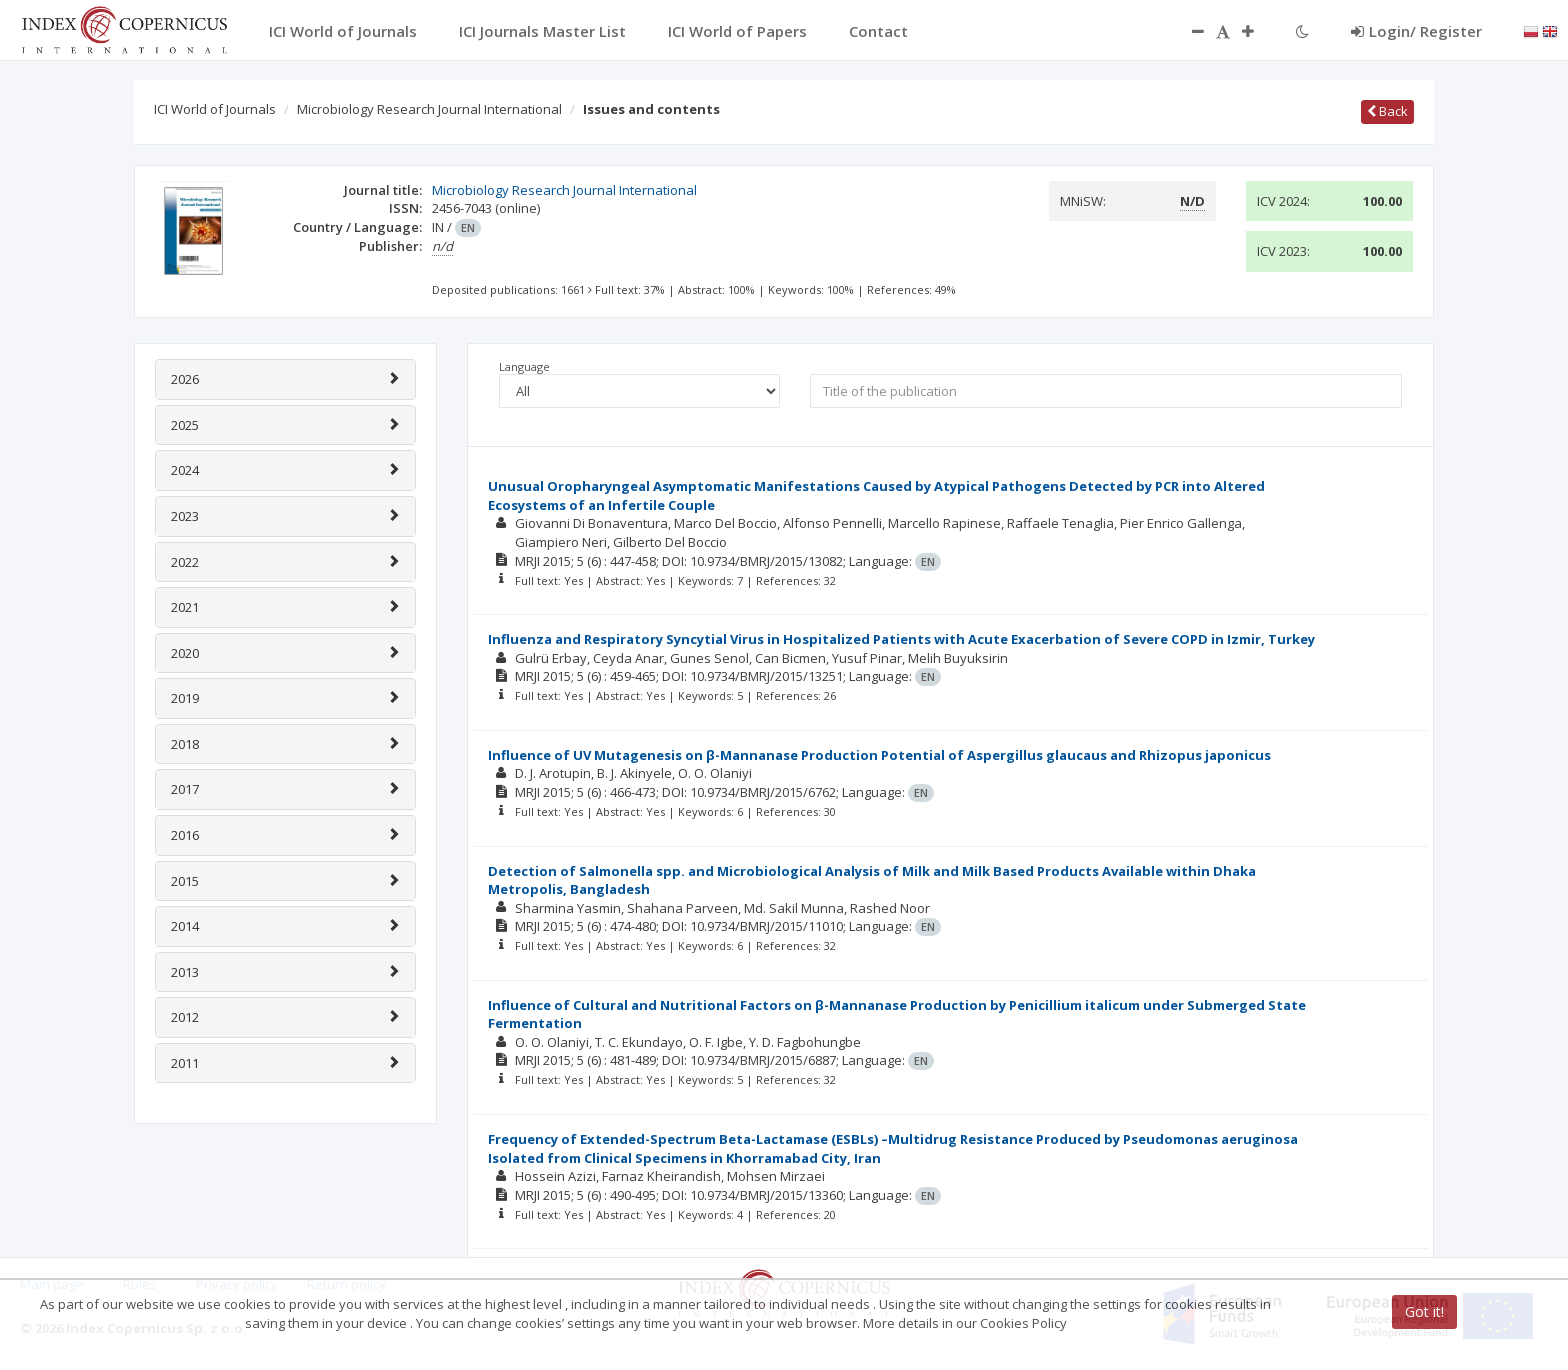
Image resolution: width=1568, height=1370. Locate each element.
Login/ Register (1416, 31)
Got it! (1424, 1311)
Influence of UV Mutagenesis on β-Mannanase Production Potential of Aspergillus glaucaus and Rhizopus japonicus (879, 755)
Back (1387, 111)
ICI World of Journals (215, 109)
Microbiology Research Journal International (429, 109)
